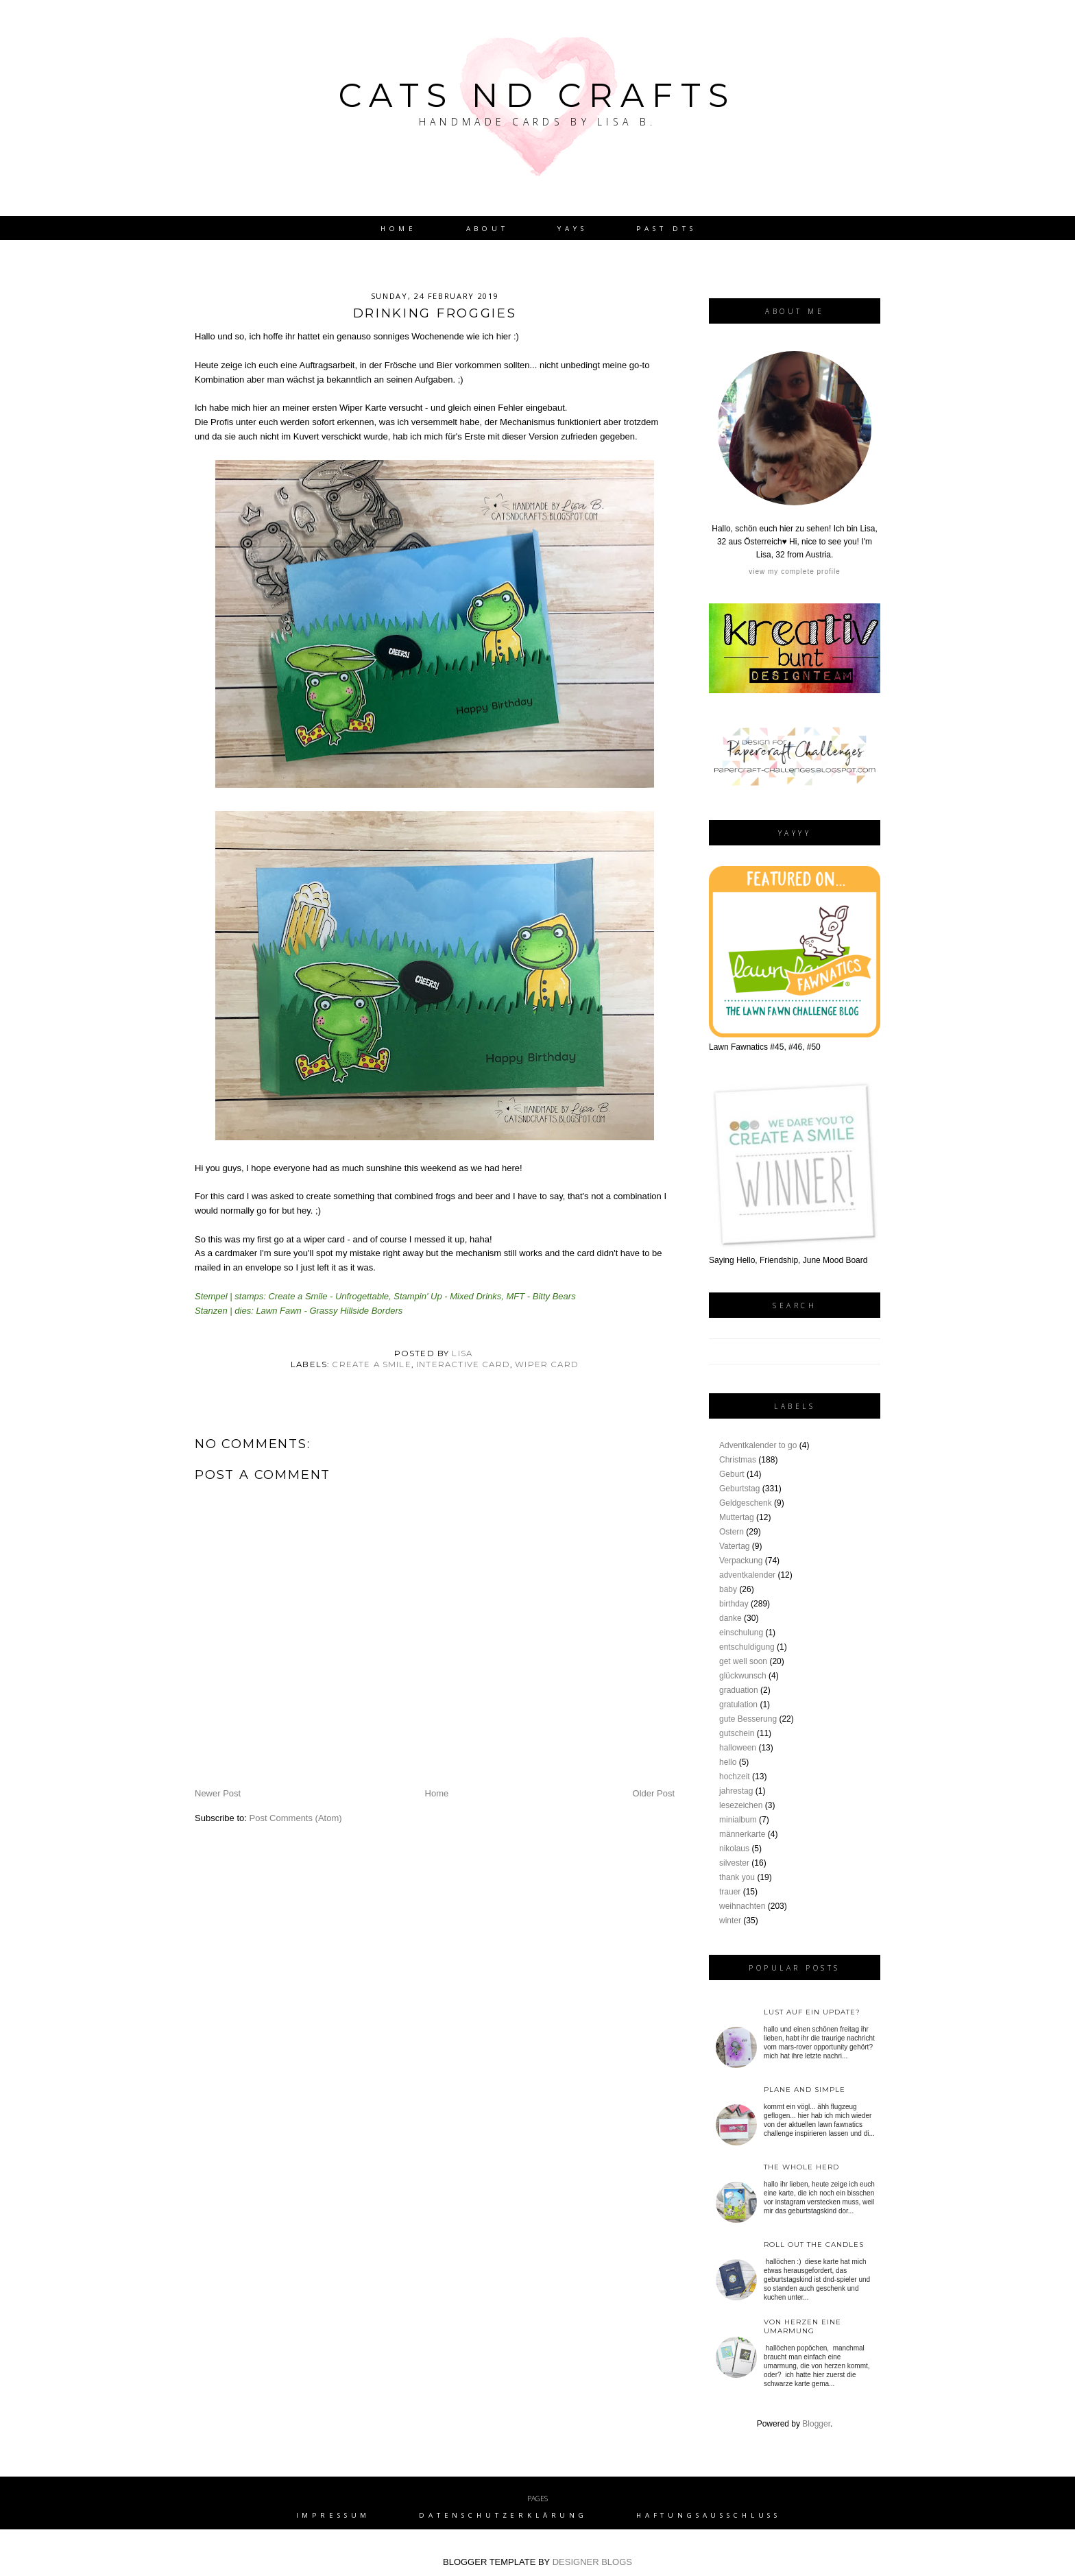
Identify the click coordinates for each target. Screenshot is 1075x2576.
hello (727, 1762)
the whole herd (801, 2167)
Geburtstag (739, 1488)
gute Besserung (748, 1719)
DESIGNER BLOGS (592, 2562)
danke (730, 1618)
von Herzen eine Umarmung (802, 2326)
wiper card (547, 1364)
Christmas (737, 1460)
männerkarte (742, 1834)
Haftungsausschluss (708, 2515)
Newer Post (218, 1793)
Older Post (654, 1793)
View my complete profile (794, 571)
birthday (734, 1604)
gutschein (736, 1733)
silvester (734, 1863)
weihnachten (742, 1906)
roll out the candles (814, 2244)
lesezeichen (740, 1805)
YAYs (572, 228)
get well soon (743, 1661)
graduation (738, 1690)
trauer (729, 1892)
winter (730, 1920)
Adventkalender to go (758, 1445)
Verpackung (740, 1560)
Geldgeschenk (745, 1503)
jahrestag (736, 1791)
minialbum (738, 1820)
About (487, 228)
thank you (737, 1877)
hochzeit (734, 1776)
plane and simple (804, 2089)
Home (399, 228)
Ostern (731, 1532)
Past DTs (666, 228)
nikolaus (734, 1848)
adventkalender (747, 1575)
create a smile (371, 1364)
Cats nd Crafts (537, 95)
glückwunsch (742, 1676)
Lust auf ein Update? (812, 2012)
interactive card (463, 1364)
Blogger (816, 2424)
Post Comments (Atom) (296, 1818)
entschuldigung (747, 1647)
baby (728, 1589)
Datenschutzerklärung (503, 2515)
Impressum (333, 2515)
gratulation (738, 1704)
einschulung (741, 1632)
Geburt (732, 1474)
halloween (737, 1748)
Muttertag (736, 1517)
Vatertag (734, 1546)
